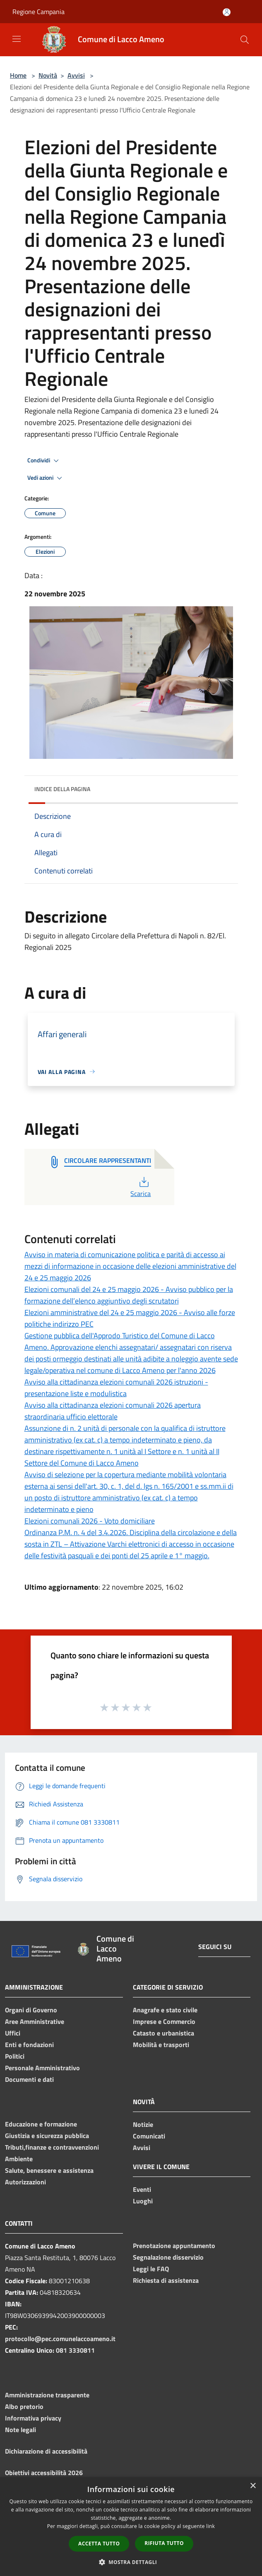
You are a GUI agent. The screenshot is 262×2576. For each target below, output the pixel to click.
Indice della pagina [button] (62, 789)
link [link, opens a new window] (210, 2526)
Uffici (12, 2033)
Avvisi (76, 75)
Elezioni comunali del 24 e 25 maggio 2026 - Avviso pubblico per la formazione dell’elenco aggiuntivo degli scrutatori (128, 1295)
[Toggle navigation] (17, 39)
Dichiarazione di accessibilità (46, 2451)
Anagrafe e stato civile (165, 2010)
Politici (14, 2056)
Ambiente (19, 2159)
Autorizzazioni (25, 2182)
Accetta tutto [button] (99, 2543)
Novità (47, 75)
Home (18, 75)
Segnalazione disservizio (168, 2257)
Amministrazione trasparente (47, 2395)
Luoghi (143, 2201)
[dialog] (131, 2526)
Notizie (143, 2124)
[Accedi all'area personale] (226, 12)
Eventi (142, 2189)
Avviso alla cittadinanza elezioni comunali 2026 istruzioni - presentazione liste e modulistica (116, 1387)
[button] (131, 2562)
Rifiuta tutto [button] (164, 2543)
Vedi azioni (46, 478)
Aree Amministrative (34, 2021)
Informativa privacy (33, 2418)
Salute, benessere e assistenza (49, 2170)
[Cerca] (245, 40)
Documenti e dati (29, 2079)
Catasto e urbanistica (163, 2033)
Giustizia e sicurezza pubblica (47, 2136)
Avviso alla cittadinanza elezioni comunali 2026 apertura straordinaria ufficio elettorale (112, 1410)
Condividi (44, 461)
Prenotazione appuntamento (174, 2246)
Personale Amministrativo (42, 2068)
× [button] (253, 2486)
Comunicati (149, 2136)
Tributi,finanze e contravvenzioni (52, 2147)
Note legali (20, 2430)
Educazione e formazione (41, 2124)
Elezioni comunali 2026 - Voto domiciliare (89, 1520)
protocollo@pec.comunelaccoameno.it (60, 2339)
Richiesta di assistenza (166, 2280)
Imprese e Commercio (164, 2021)
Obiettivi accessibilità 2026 (44, 2473)
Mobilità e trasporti (161, 2045)
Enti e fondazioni (29, 2045)
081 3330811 (75, 2350)
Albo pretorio (24, 2406)
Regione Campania (38, 12)
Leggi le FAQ (151, 2269)
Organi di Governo (31, 2010)
